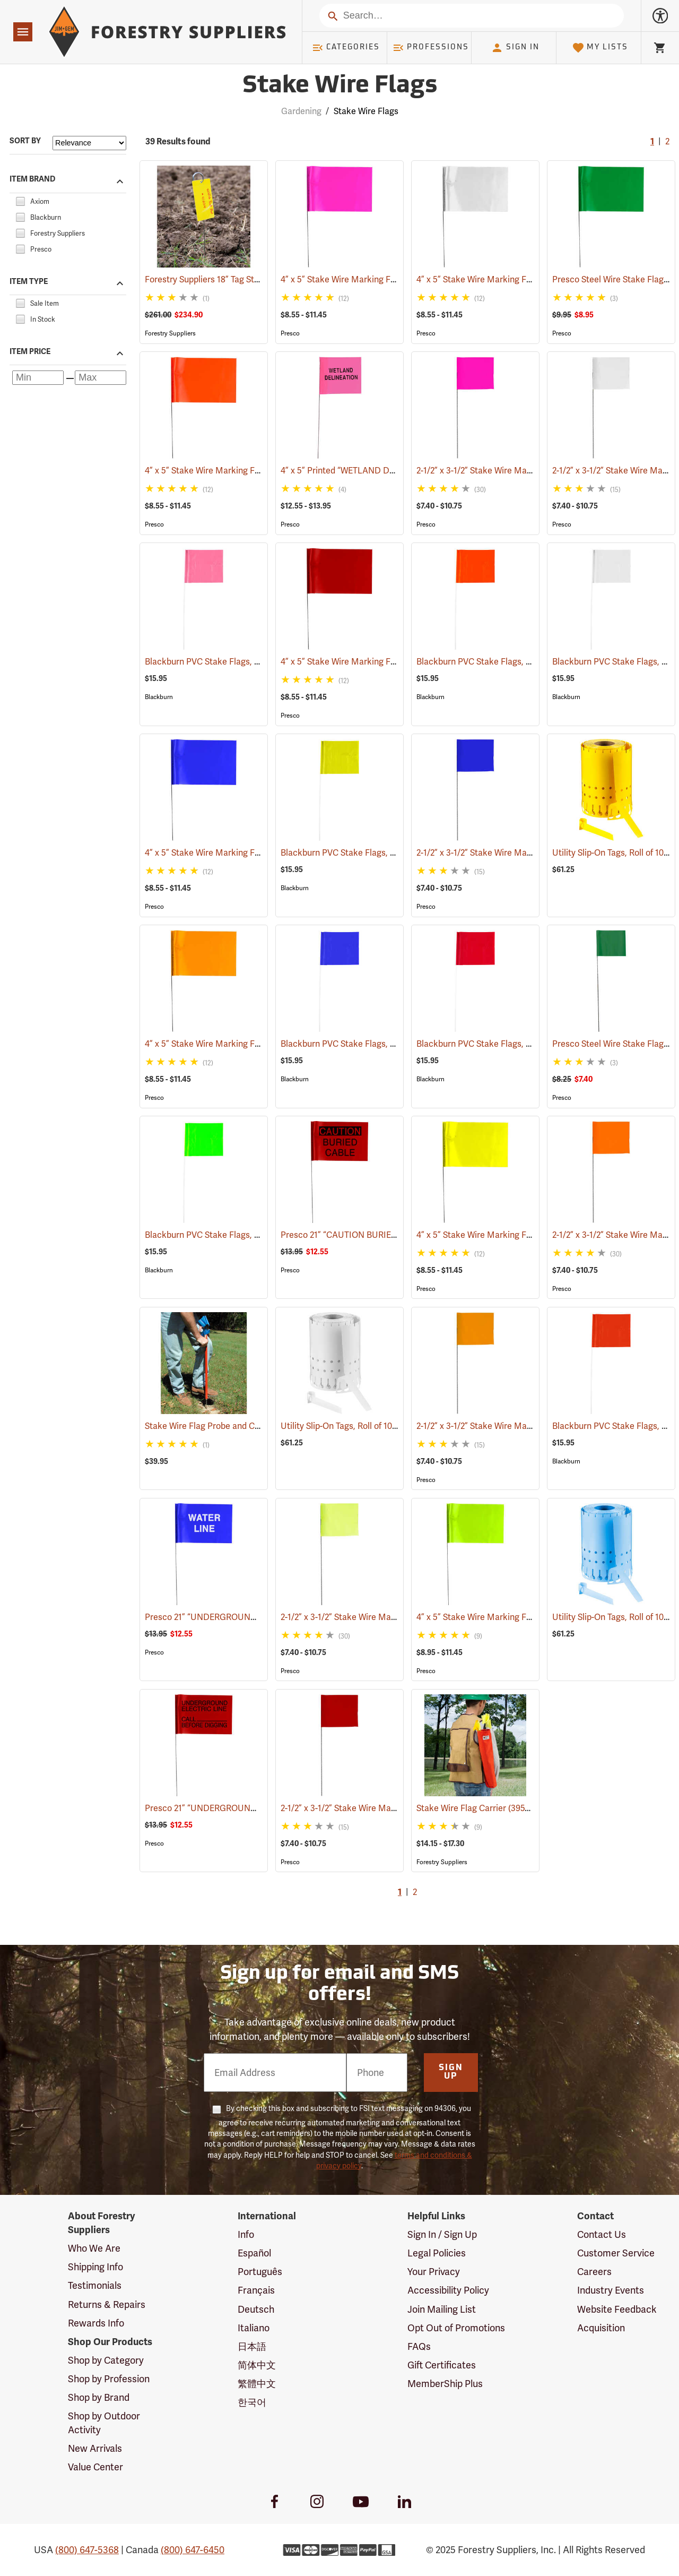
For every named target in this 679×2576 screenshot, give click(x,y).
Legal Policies (436, 2253)
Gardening (301, 111)
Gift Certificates (441, 2365)
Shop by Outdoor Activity (104, 2423)
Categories (345, 47)
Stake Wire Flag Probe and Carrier (225, 1426)
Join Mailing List (441, 2309)
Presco (290, 333)
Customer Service (616, 2253)
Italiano (253, 2328)
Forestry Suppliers (170, 333)
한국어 (252, 2402)
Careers (594, 2271)
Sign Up (451, 2072)
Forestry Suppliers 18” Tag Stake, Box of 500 (243, 279)
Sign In (515, 47)
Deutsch (256, 2309)
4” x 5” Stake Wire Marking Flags (359, 279)
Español (254, 2253)
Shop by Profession (109, 2379)
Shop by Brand (98, 2397)
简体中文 (257, 2365)
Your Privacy (433, 2271)
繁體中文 (257, 2383)
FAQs (419, 2346)
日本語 (252, 2346)
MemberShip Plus (445, 2383)
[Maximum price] (100, 378)
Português (260, 2271)
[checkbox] (20, 200)
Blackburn (159, 697)
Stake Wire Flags (366, 111)
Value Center (95, 2467)
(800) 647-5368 (87, 2550)
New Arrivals (95, 2448)
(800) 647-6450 (192, 2550)
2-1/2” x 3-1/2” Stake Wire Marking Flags (508, 470)
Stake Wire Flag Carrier (476, 1808)
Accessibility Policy (448, 2290)
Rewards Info (96, 2323)
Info (246, 2234)
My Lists (600, 47)
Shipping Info (95, 2267)
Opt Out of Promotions (456, 2328)
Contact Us (601, 2234)
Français (256, 2290)
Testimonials (94, 2285)
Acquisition (601, 2328)
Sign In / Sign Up (442, 2234)
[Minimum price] (38, 378)
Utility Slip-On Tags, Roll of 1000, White (369, 1426)
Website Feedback (617, 2309)
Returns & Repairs (106, 2304)
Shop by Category (106, 2360)
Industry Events (610, 2290)
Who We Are (94, 2248)
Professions (430, 47)
